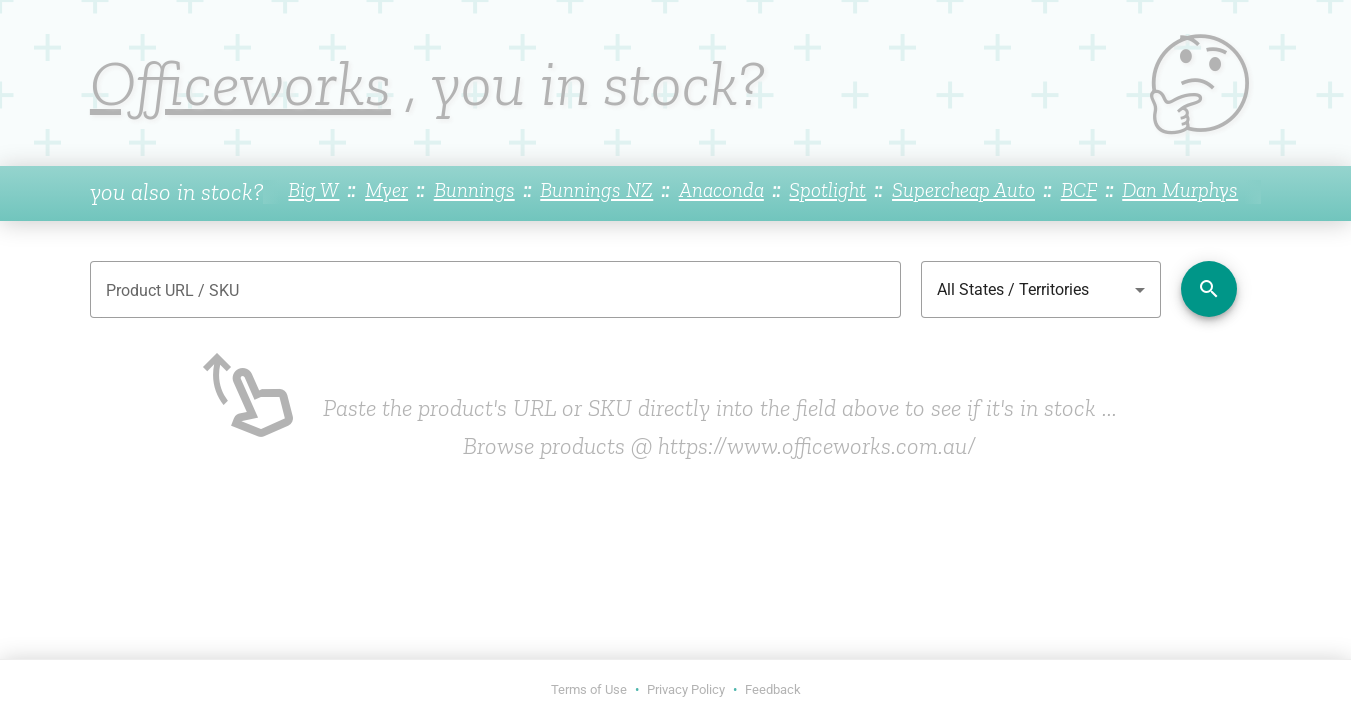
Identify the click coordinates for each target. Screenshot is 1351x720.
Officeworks (240, 83)
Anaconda (721, 189)
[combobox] (1041, 290)
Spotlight (827, 189)
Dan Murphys (1180, 189)
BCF (1079, 189)
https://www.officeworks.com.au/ (817, 445)
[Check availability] (1209, 289)
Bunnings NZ (596, 189)
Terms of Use (589, 689)
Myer (386, 189)
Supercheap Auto (963, 189)
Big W (313, 189)
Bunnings (474, 189)
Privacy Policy (686, 689)
